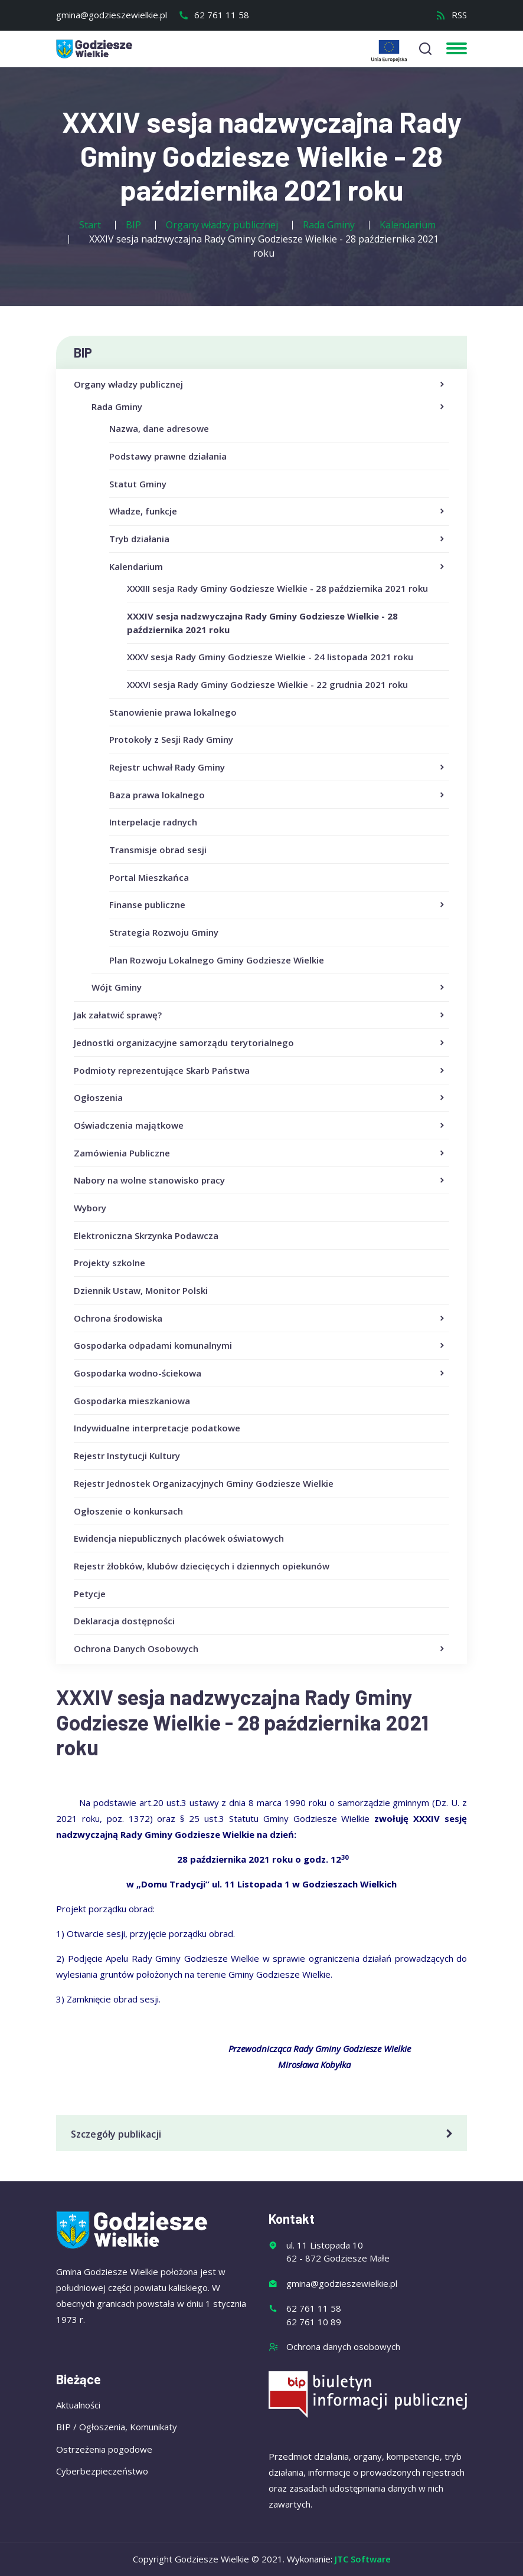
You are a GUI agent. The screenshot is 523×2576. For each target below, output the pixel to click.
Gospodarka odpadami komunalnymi (260, 1345)
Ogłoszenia (260, 1098)
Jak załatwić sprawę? (260, 1015)
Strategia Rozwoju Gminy (163, 932)
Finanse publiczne (277, 905)
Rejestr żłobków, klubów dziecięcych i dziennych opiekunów (201, 1566)
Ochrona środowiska (260, 1318)
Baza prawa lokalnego (277, 795)
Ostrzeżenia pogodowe (104, 2449)
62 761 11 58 (213, 15)
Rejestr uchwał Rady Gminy (277, 767)
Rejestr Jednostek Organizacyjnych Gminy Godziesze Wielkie (204, 1483)
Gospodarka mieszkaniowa (132, 1401)
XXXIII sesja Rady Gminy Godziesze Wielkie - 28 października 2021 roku (277, 588)
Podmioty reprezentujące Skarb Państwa (260, 1070)
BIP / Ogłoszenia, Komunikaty (116, 2427)
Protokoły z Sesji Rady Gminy (171, 739)
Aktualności (78, 2405)
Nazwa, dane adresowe (159, 428)
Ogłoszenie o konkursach (128, 1511)
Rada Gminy (268, 407)
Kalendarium (277, 567)
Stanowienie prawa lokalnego (173, 712)
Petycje (90, 1594)
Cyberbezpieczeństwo (102, 2471)
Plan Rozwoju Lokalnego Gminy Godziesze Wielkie (216, 960)
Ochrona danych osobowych (343, 2346)
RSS (451, 15)
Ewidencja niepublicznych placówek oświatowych (179, 1538)
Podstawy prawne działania (168, 456)
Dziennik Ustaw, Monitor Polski (141, 1290)
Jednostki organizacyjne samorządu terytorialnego (260, 1043)
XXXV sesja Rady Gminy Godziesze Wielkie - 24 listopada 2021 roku (270, 657)
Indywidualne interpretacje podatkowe (157, 1428)
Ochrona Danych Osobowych (260, 1649)
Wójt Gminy (268, 987)
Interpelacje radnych (153, 822)
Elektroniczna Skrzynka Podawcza (146, 1235)
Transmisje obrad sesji (158, 850)
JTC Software (363, 2559)
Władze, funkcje (277, 511)
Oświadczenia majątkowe (260, 1125)
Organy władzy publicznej (260, 384)
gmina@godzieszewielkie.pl (111, 15)
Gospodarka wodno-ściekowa (260, 1373)
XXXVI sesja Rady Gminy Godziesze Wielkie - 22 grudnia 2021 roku (267, 684)
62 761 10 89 (313, 2322)
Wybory (90, 1208)
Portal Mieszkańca (149, 877)
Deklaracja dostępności (124, 1621)
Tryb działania (277, 539)
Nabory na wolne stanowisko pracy (260, 1180)
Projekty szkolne (109, 1263)
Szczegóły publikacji (263, 2134)
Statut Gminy (137, 484)
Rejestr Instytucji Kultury (127, 1455)
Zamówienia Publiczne (260, 1153)
